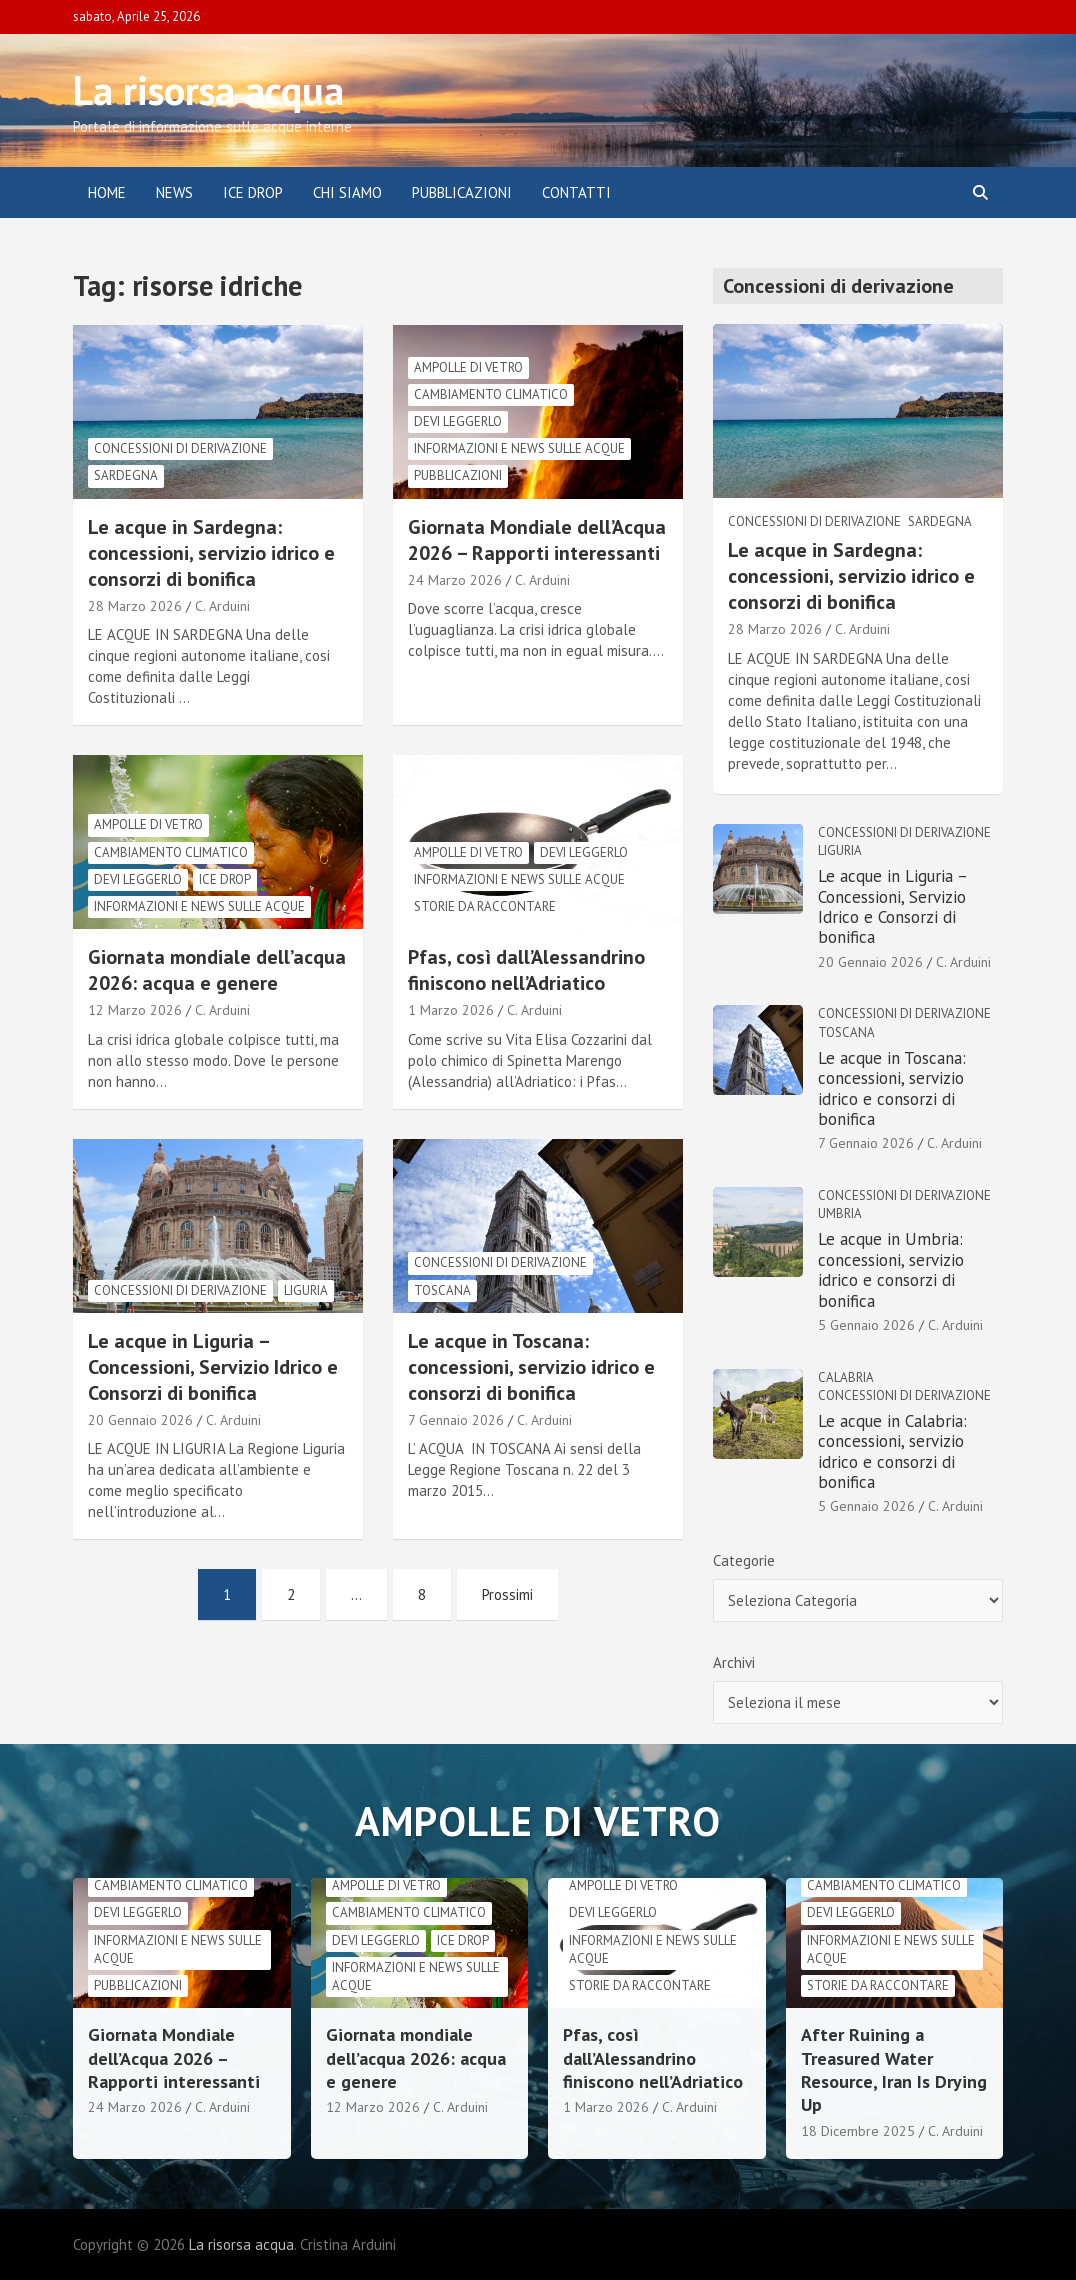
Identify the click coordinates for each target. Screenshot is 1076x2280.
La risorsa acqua (208, 90)
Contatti (576, 192)
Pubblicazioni (462, 192)
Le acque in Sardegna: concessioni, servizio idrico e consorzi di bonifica (211, 553)
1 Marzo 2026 (451, 1010)
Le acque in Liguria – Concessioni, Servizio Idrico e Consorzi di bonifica (213, 1367)
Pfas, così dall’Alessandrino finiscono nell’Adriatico (526, 970)
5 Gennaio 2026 (866, 1325)
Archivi (734, 1662)
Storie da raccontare (485, 906)
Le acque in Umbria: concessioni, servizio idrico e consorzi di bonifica (891, 1269)
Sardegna (126, 475)
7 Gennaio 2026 (456, 1420)
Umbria (840, 1213)
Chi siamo (347, 192)
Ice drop (225, 879)
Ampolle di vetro (468, 367)
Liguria (306, 1290)
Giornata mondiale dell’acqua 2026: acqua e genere (217, 970)
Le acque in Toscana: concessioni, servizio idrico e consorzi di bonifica (531, 1367)
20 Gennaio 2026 (140, 1420)
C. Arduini (222, 606)
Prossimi (507, 1594)
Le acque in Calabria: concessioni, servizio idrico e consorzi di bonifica (892, 1451)
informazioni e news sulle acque (519, 448)
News (174, 192)
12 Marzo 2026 (135, 1010)
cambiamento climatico (491, 394)
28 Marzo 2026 (135, 606)
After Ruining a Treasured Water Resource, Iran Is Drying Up (894, 2069)
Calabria (846, 1377)
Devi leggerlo (458, 421)
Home (107, 192)
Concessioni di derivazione (180, 448)
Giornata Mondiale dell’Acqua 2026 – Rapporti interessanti (537, 540)
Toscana (442, 1290)
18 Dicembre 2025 (858, 2131)
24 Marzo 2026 (455, 580)
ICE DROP (253, 192)
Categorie (744, 1560)
